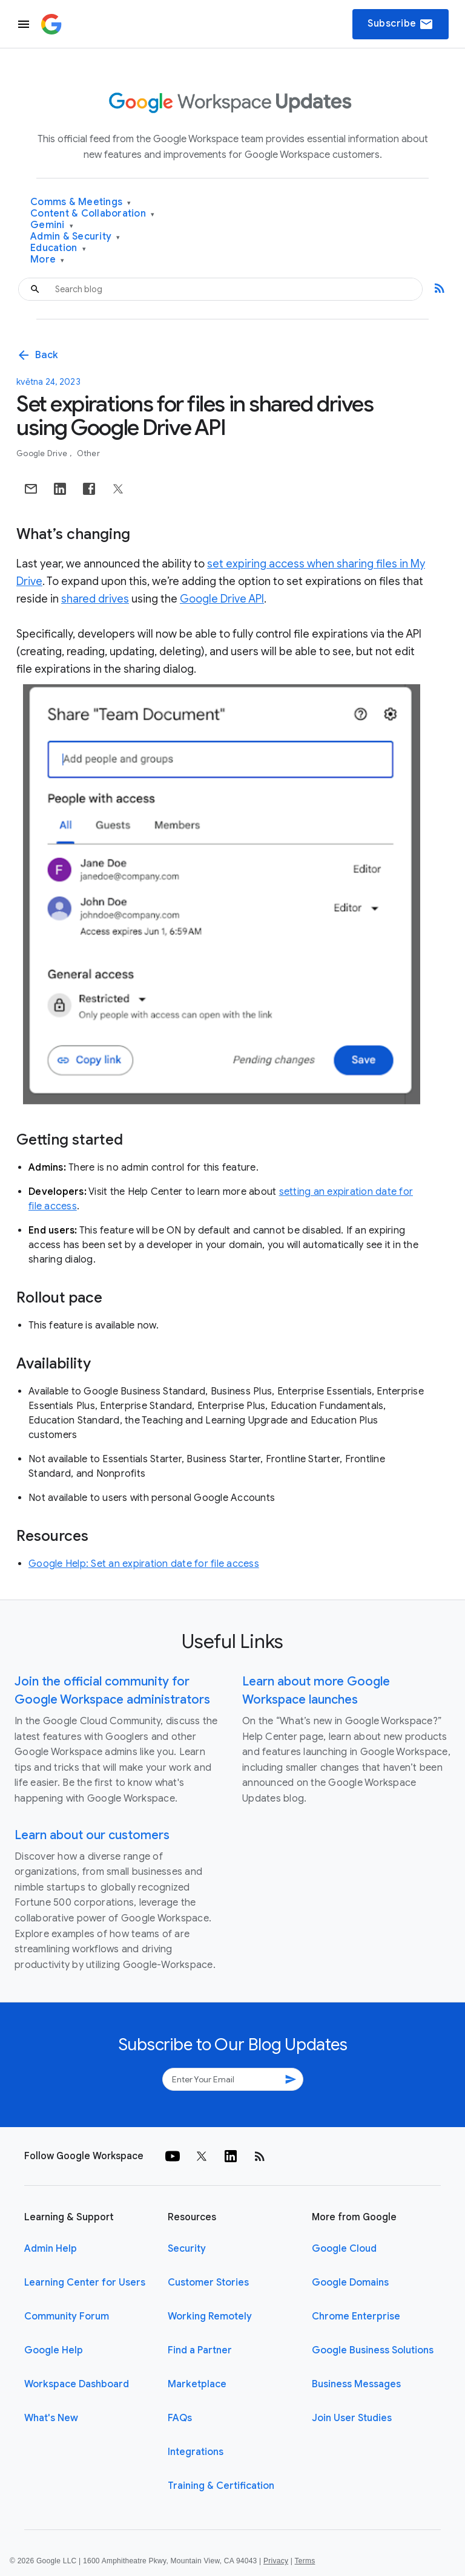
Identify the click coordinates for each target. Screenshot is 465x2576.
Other (88, 453)
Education (58, 248)
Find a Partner (200, 2350)
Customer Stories (208, 2283)
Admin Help (50, 2249)
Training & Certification (221, 2486)
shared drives (95, 599)
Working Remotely (210, 2316)
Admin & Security (75, 237)
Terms (304, 2561)
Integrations (195, 2452)
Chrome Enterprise (356, 2316)
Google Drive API (222, 599)
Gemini (51, 225)
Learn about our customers (92, 1835)
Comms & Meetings (80, 202)
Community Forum (66, 2316)
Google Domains (350, 2283)
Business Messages (356, 2384)
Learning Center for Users (84, 2283)
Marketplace (197, 2384)
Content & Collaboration (92, 214)
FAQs (180, 2418)
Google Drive (42, 453)
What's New (51, 2418)
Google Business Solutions (373, 2350)
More (47, 260)
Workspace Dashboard (76, 2384)
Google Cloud (344, 2249)
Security (187, 2249)
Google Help (53, 2350)
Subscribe (401, 24)
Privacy (275, 2561)
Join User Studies (352, 2418)
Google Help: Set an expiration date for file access (143, 1564)
